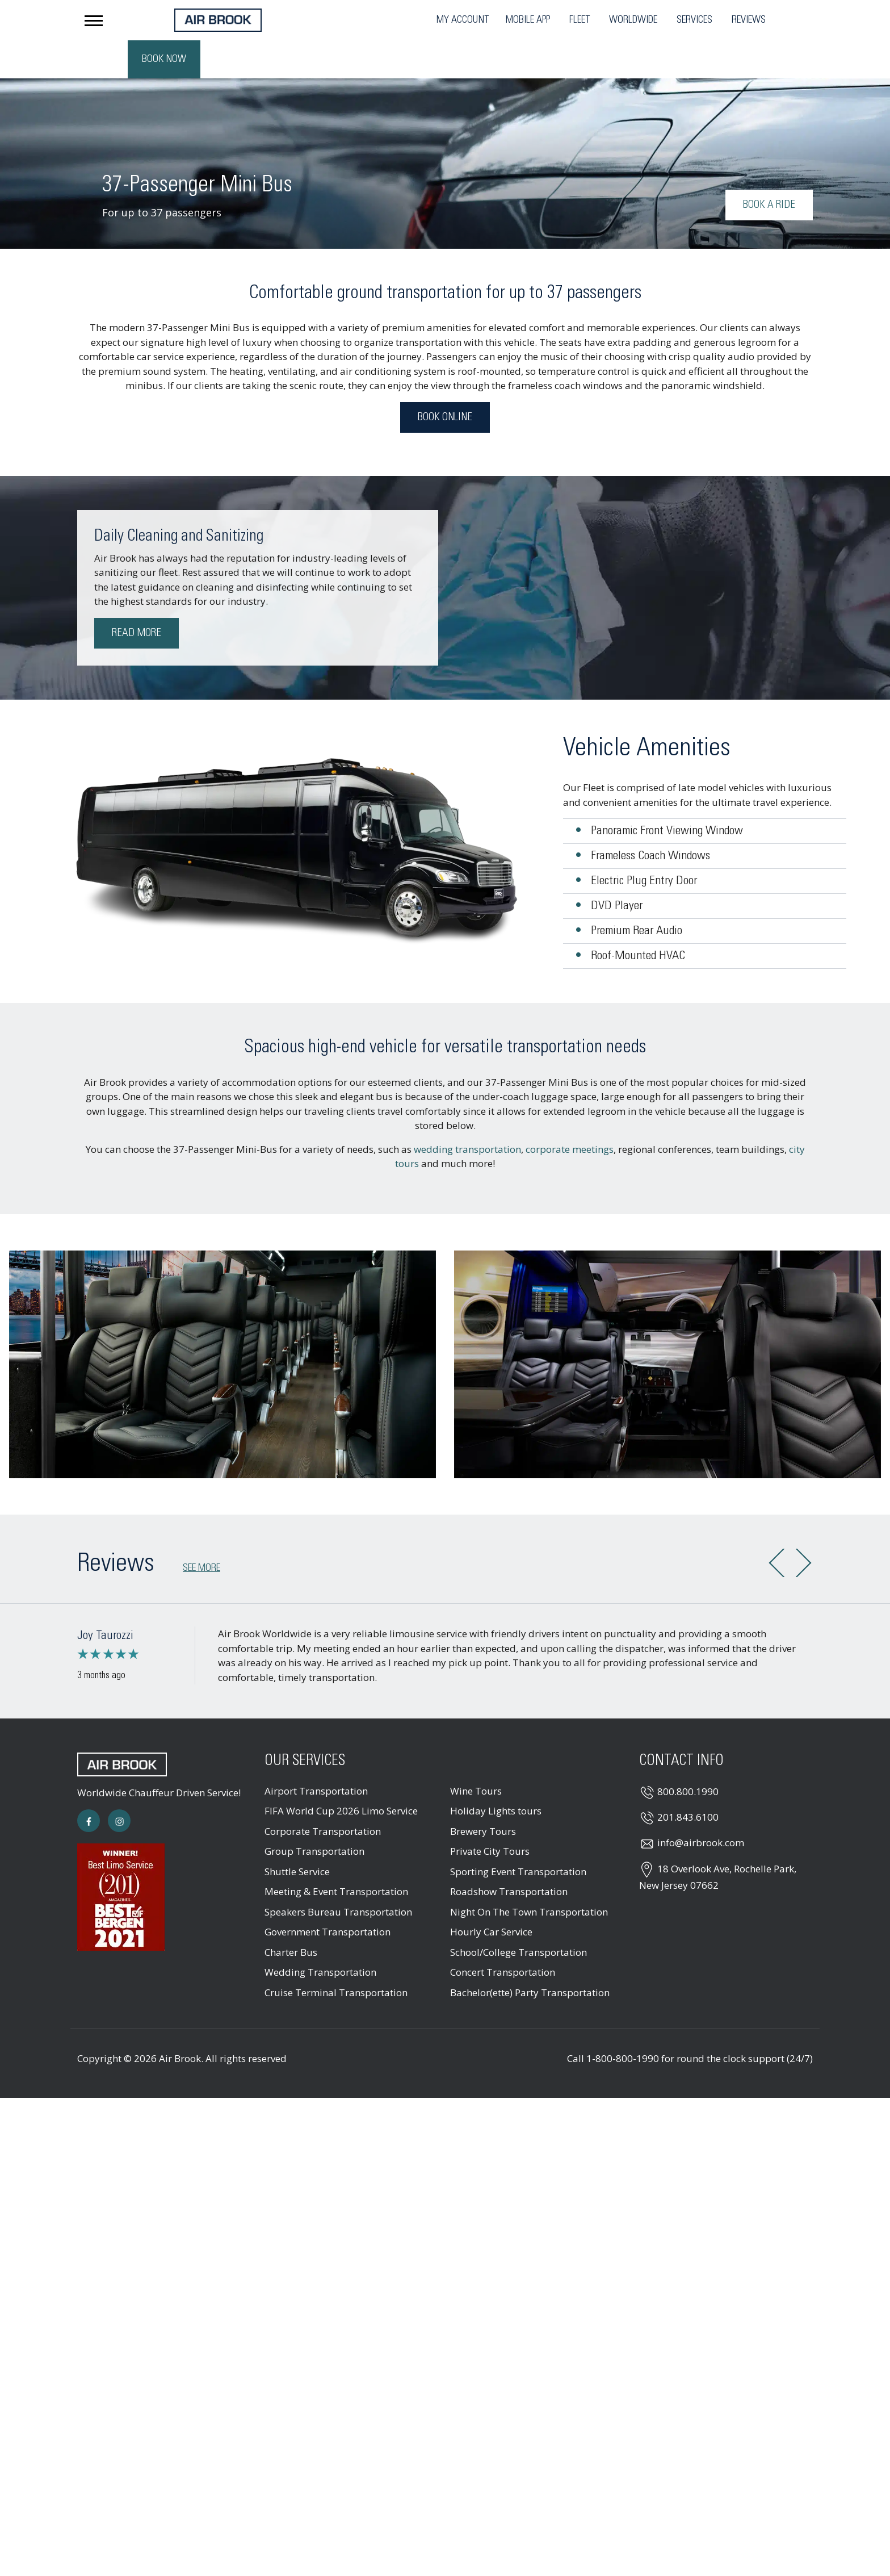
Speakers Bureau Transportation (338, 1873)
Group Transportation (314, 1813)
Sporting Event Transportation (518, 1833)
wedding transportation (467, 1111)
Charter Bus (291, 1914)
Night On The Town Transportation (529, 1873)
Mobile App (403, 19)
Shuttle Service (297, 1833)
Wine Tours (476, 1752)
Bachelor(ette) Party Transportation (530, 1954)
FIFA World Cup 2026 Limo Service (341, 1772)
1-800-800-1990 (622, 2020)
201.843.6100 (688, 1778)
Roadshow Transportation (509, 1853)
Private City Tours (490, 1813)
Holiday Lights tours (495, 1772)
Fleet (454, 19)
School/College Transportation (518, 1914)
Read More (136, 595)
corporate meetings (570, 1111)
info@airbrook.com (700, 1805)
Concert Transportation (502, 1934)
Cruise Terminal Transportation (336, 1954)
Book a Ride (769, 167)
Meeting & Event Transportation (336, 1853)
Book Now (776, 18)
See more (201, 1529)
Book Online (445, 379)
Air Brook (180, 2020)
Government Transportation (328, 1893)
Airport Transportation (316, 1752)
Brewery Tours (483, 1793)
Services (569, 19)
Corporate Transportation (323, 1793)
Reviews (624, 19)
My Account (338, 19)
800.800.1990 (688, 1753)
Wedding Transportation (320, 1934)
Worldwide (508, 19)
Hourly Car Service (491, 1893)
